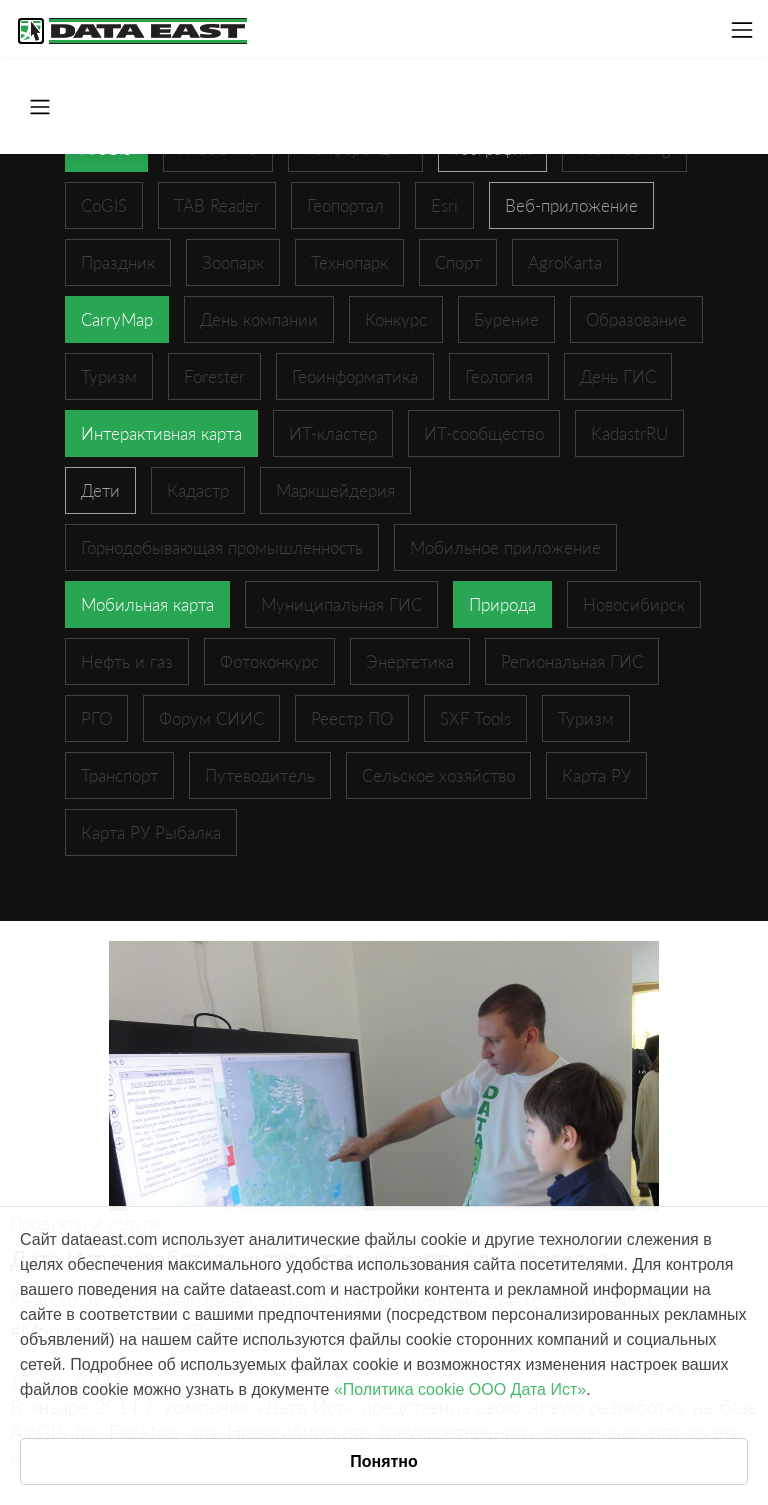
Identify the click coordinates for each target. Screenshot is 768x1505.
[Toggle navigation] (742, 30)
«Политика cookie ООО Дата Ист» (460, 1389)
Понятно (384, 1461)
